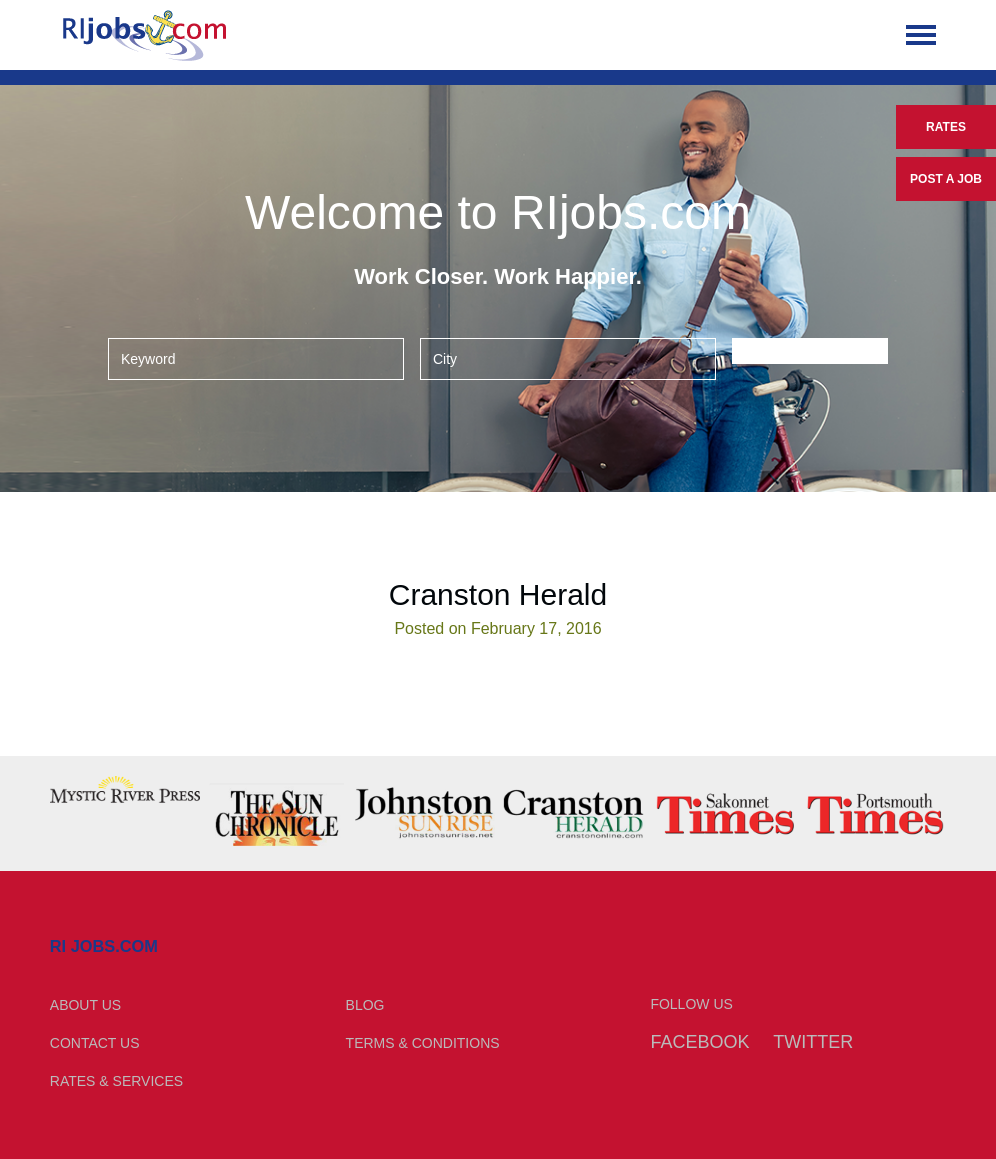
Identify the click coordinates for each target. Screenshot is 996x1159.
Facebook (699, 1042)
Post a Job (946, 179)
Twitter (813, 1042)
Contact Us (95, 1043)
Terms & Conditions (423, 1043)
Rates (946, 127)
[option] (125, 789)
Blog (365, 1005)
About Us (85, 1005)
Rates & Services (116, 1081)
